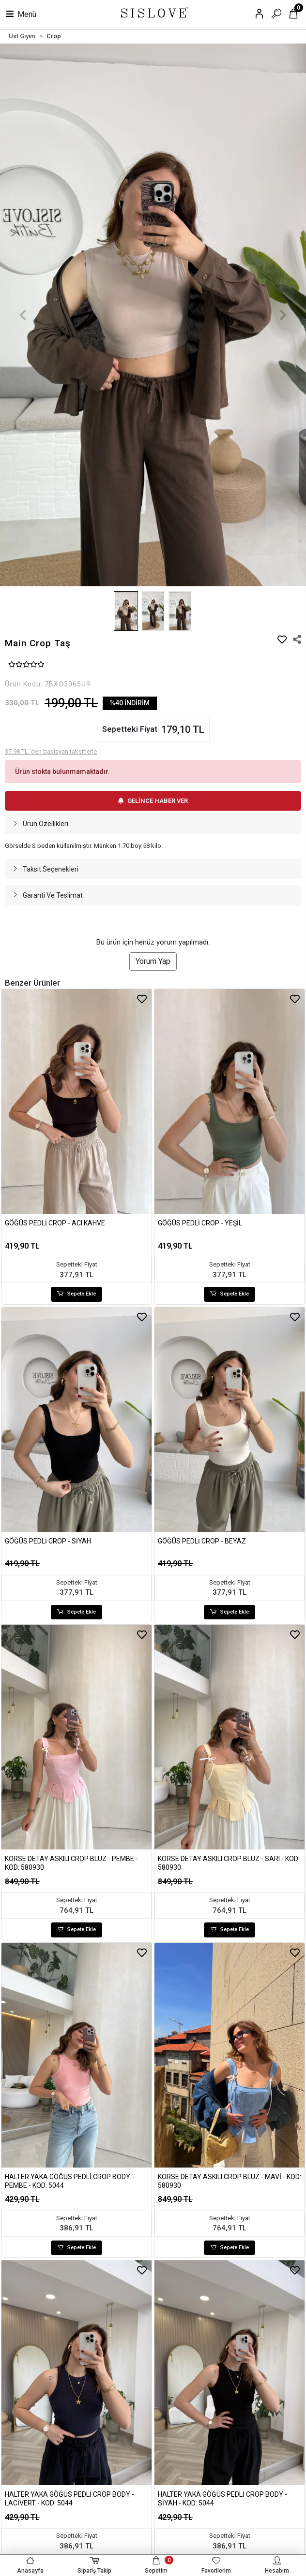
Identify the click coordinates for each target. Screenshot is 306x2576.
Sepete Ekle (76, 1294)
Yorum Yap (153, 961)
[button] (23, 315)
